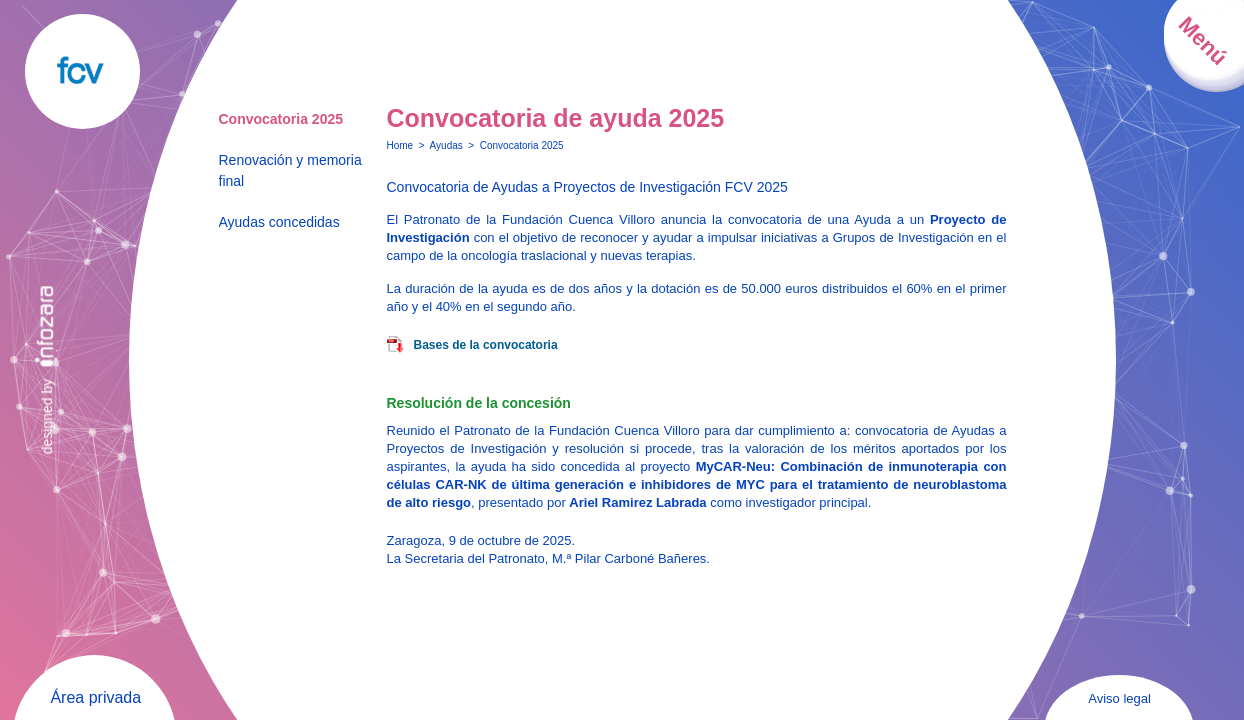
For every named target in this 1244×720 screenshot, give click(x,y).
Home (400, 145)
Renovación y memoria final (290, 170)
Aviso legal (1119, 698)
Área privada (95, 697)
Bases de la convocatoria (486, 345)
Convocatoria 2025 (281, 119)
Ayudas (446, 145)
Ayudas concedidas (279, 222)
